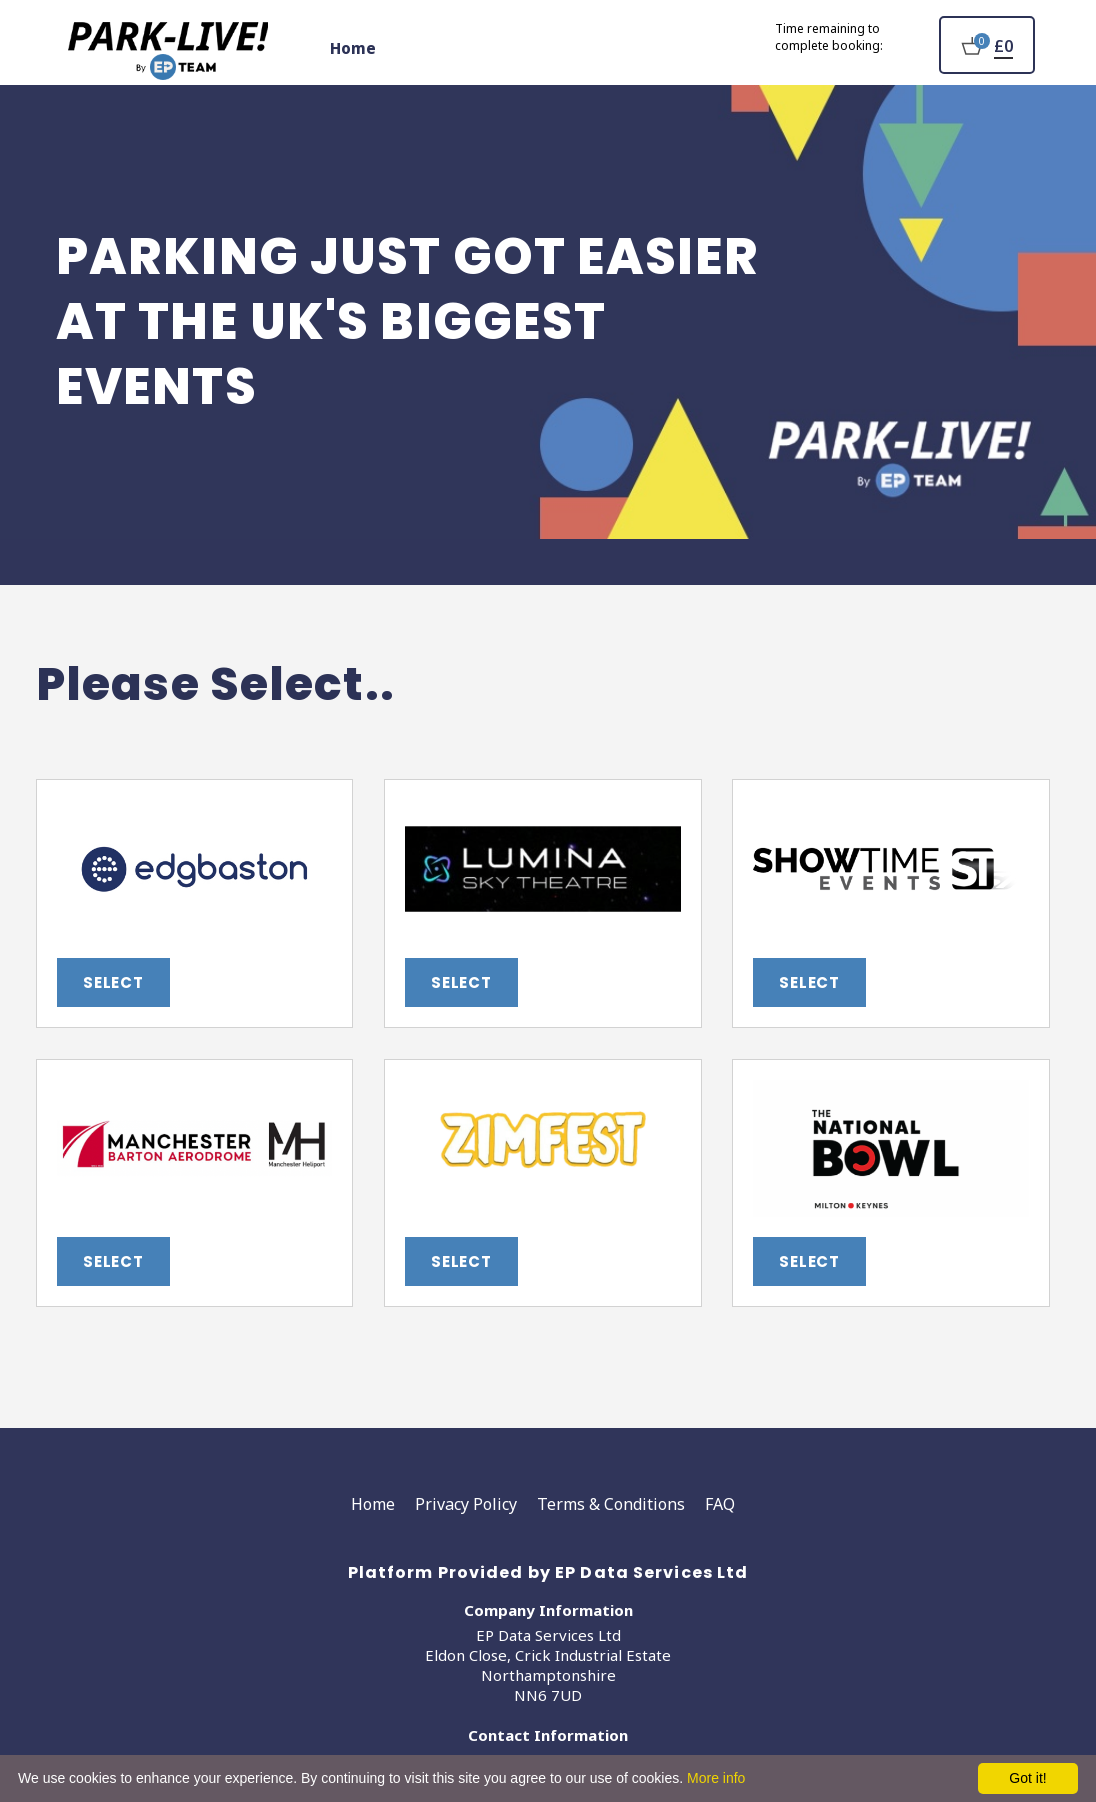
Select (113, 982)
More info (716, 1778)
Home (353, 48)
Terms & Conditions (611, 1504)
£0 (1003, 46)
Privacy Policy (466, 1504)
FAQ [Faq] (720, 1504)
